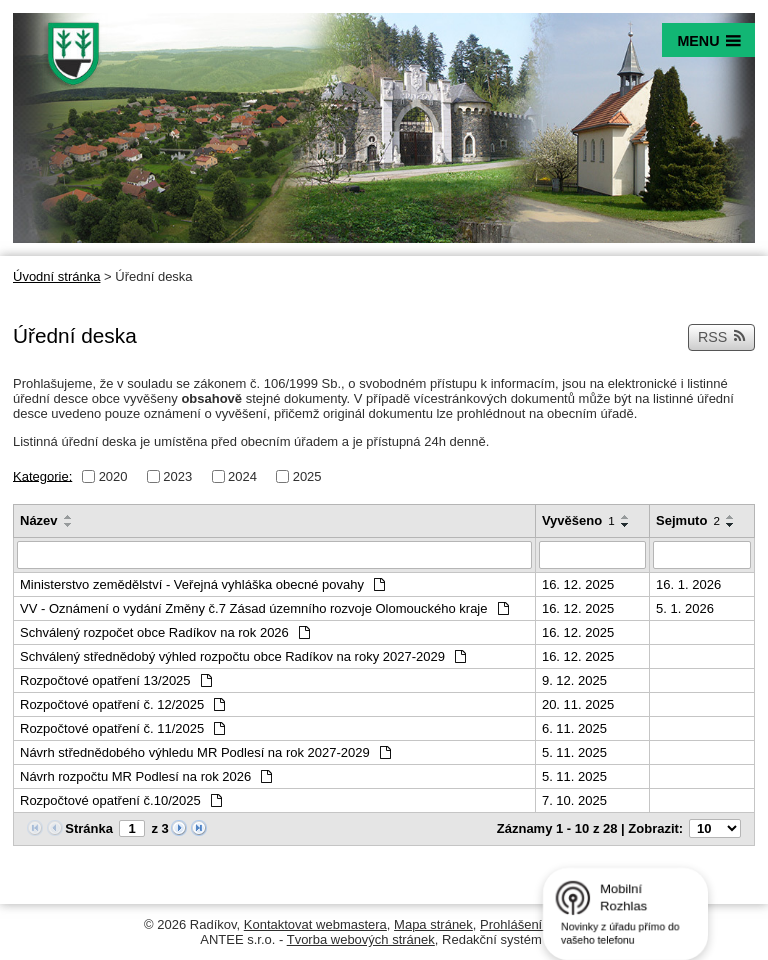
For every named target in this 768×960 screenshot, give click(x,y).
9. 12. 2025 (574, 680)
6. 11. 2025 (574, 728)
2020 (113, 476)
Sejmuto (688, 520)
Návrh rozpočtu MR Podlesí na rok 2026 (146, 776)
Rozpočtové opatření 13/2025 (116, 680)
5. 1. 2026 (685, 608)
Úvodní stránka (56, 276)
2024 (242, 476)
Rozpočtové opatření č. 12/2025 (122, 704)
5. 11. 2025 (574, 752)
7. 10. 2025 (574, 800)
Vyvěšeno (578, 520)
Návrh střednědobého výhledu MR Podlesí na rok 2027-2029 (205, 752)
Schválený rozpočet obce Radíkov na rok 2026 (165, 632)
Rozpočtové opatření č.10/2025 (121, 800)
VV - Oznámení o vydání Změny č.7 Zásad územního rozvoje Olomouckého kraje (264, 608)
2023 (177, 476)
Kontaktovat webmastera (315, 924)
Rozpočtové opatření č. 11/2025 (122, 728)
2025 (307, 476)
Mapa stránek (433, 924)
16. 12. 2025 (578, 584)
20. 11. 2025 (578, 704)
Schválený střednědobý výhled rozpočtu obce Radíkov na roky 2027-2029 (243, 656)
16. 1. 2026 (688, 584)
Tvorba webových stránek (361, 939)
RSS (722, 337)
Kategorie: (42, 475)
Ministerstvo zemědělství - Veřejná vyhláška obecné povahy (202, 584)
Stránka (89, 828)
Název (39, 520)
